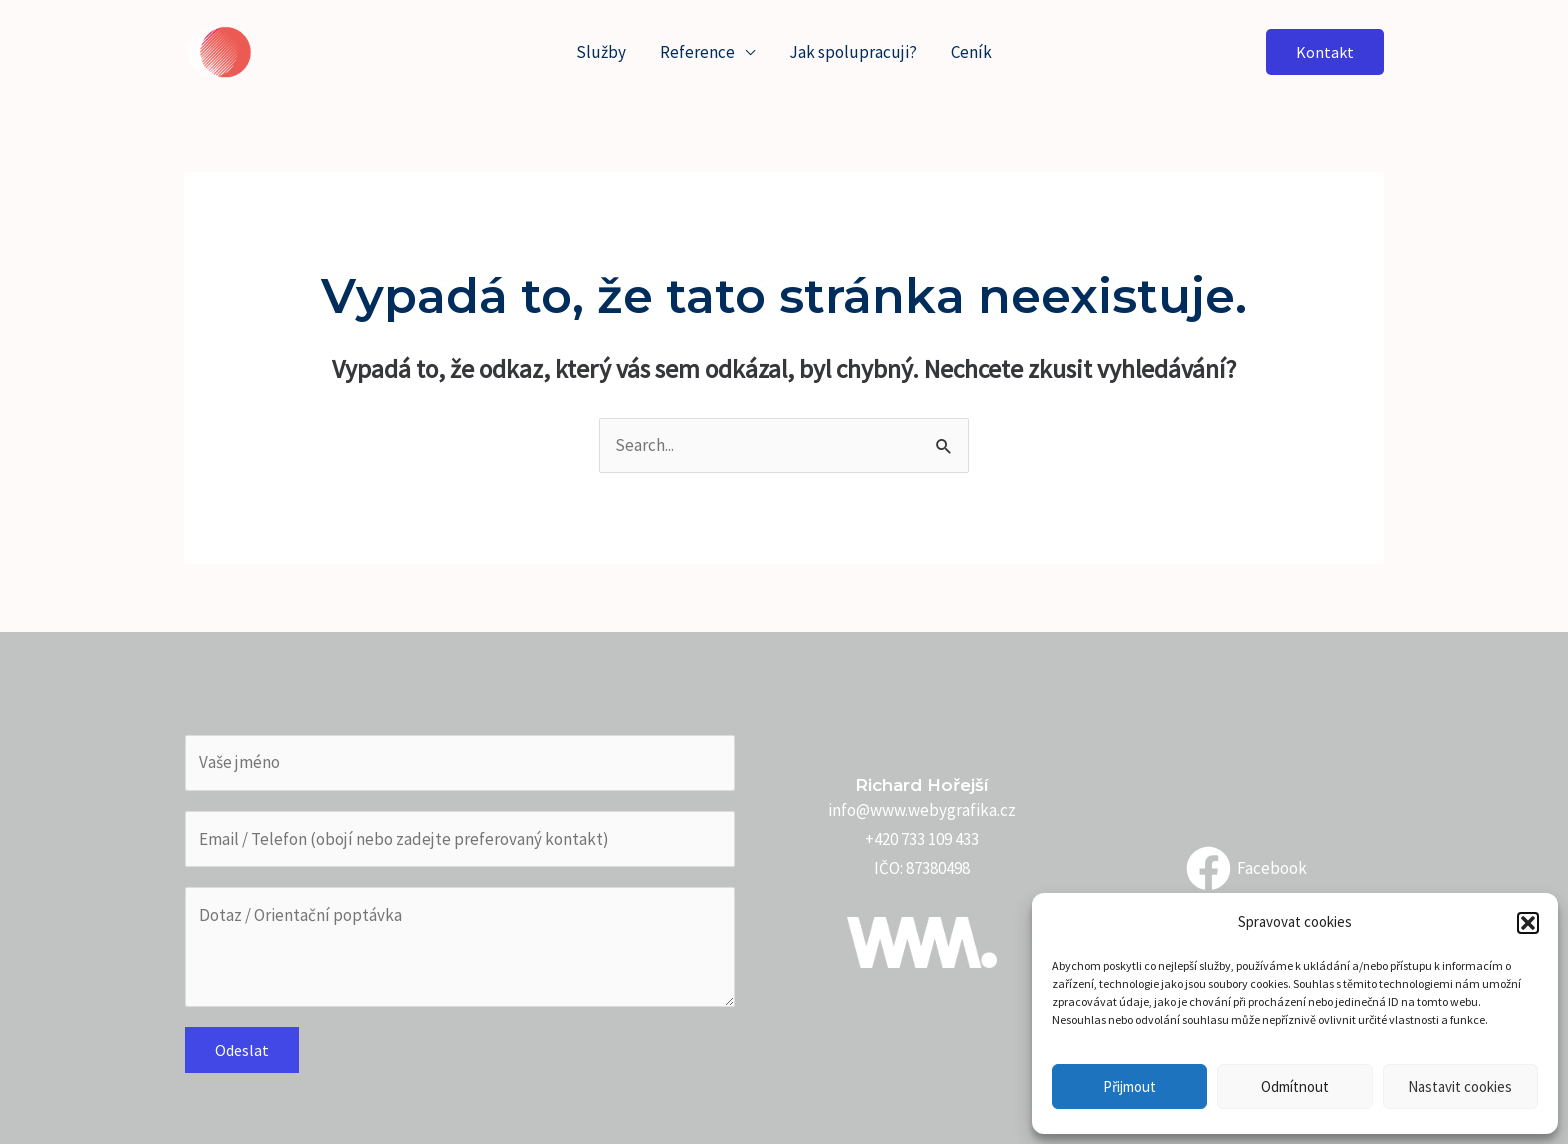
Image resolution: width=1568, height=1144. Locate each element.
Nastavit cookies (1460, 1086)
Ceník (971, 52)
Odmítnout (1295, 1086)
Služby (601, 52)
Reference (697, 52)
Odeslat (242, 1050)
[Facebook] (1246, 868)
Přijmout (1129, 1086)
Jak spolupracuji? (853, 52)
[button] (1528, 923)
